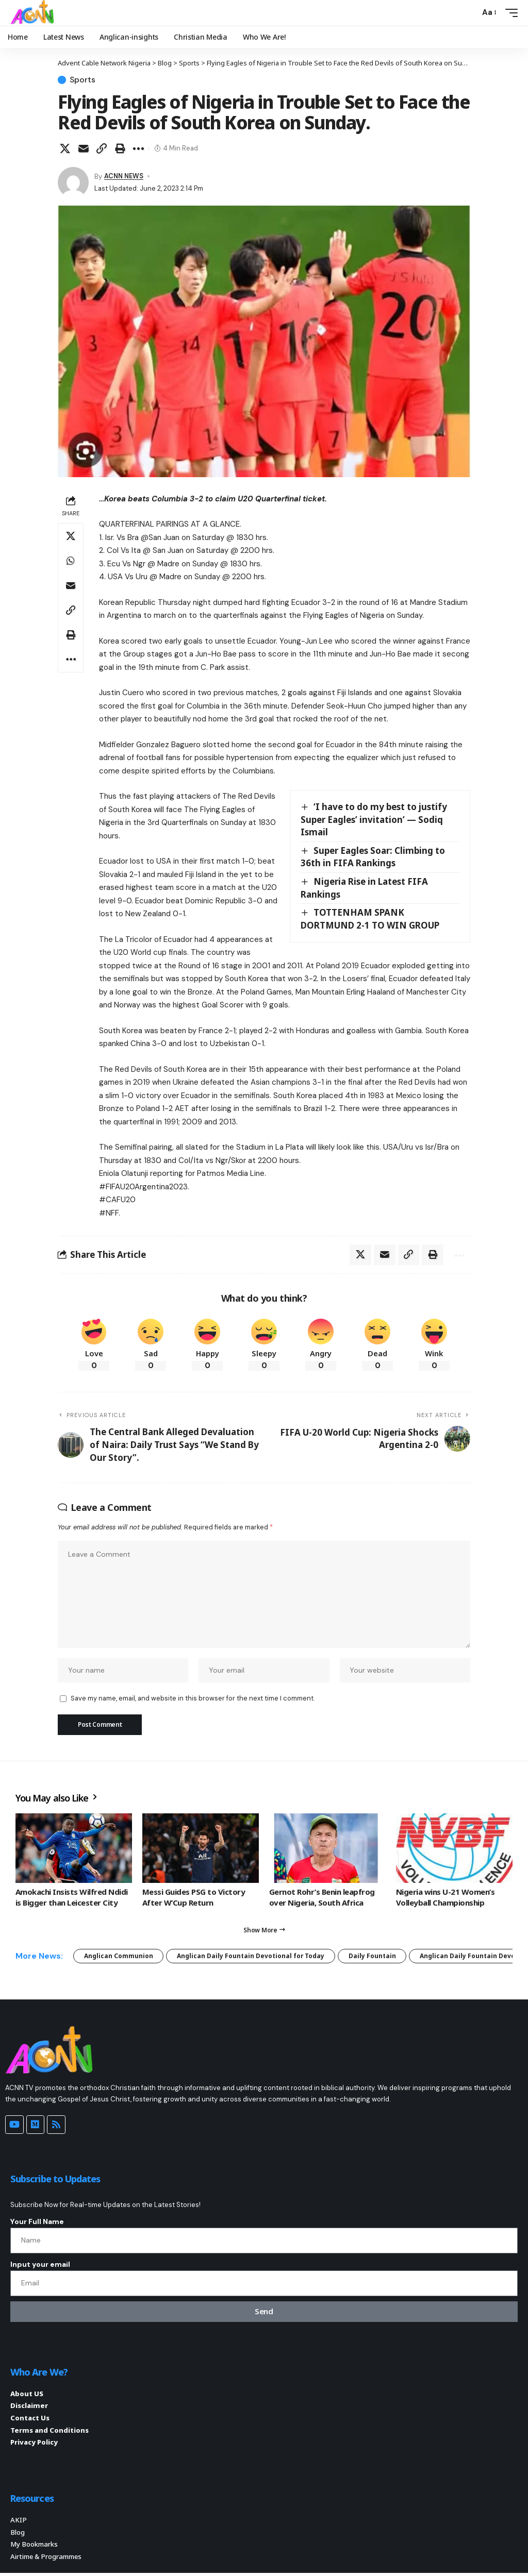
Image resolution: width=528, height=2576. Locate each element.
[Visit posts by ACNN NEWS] (73, 182)
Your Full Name (37, 2223)
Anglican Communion (118, 1957)
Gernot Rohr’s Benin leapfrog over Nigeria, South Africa (322, 1898)
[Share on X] (65, 148)
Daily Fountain (373, 1957)
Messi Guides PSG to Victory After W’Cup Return (193, 1898)
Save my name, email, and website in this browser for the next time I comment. (193, 1699)
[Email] (83, 148)
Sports (83, 80)
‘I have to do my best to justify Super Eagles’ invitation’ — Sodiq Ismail (374, 819)
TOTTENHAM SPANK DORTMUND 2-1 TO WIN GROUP (370, 919)
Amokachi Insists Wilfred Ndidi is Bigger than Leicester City (71, 1898)
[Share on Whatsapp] (70, 560)
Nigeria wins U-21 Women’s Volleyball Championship (445, 1898)
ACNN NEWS (123, 176)
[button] (469, 13)
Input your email (40, 2266)
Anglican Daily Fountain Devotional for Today (251, 1957)
